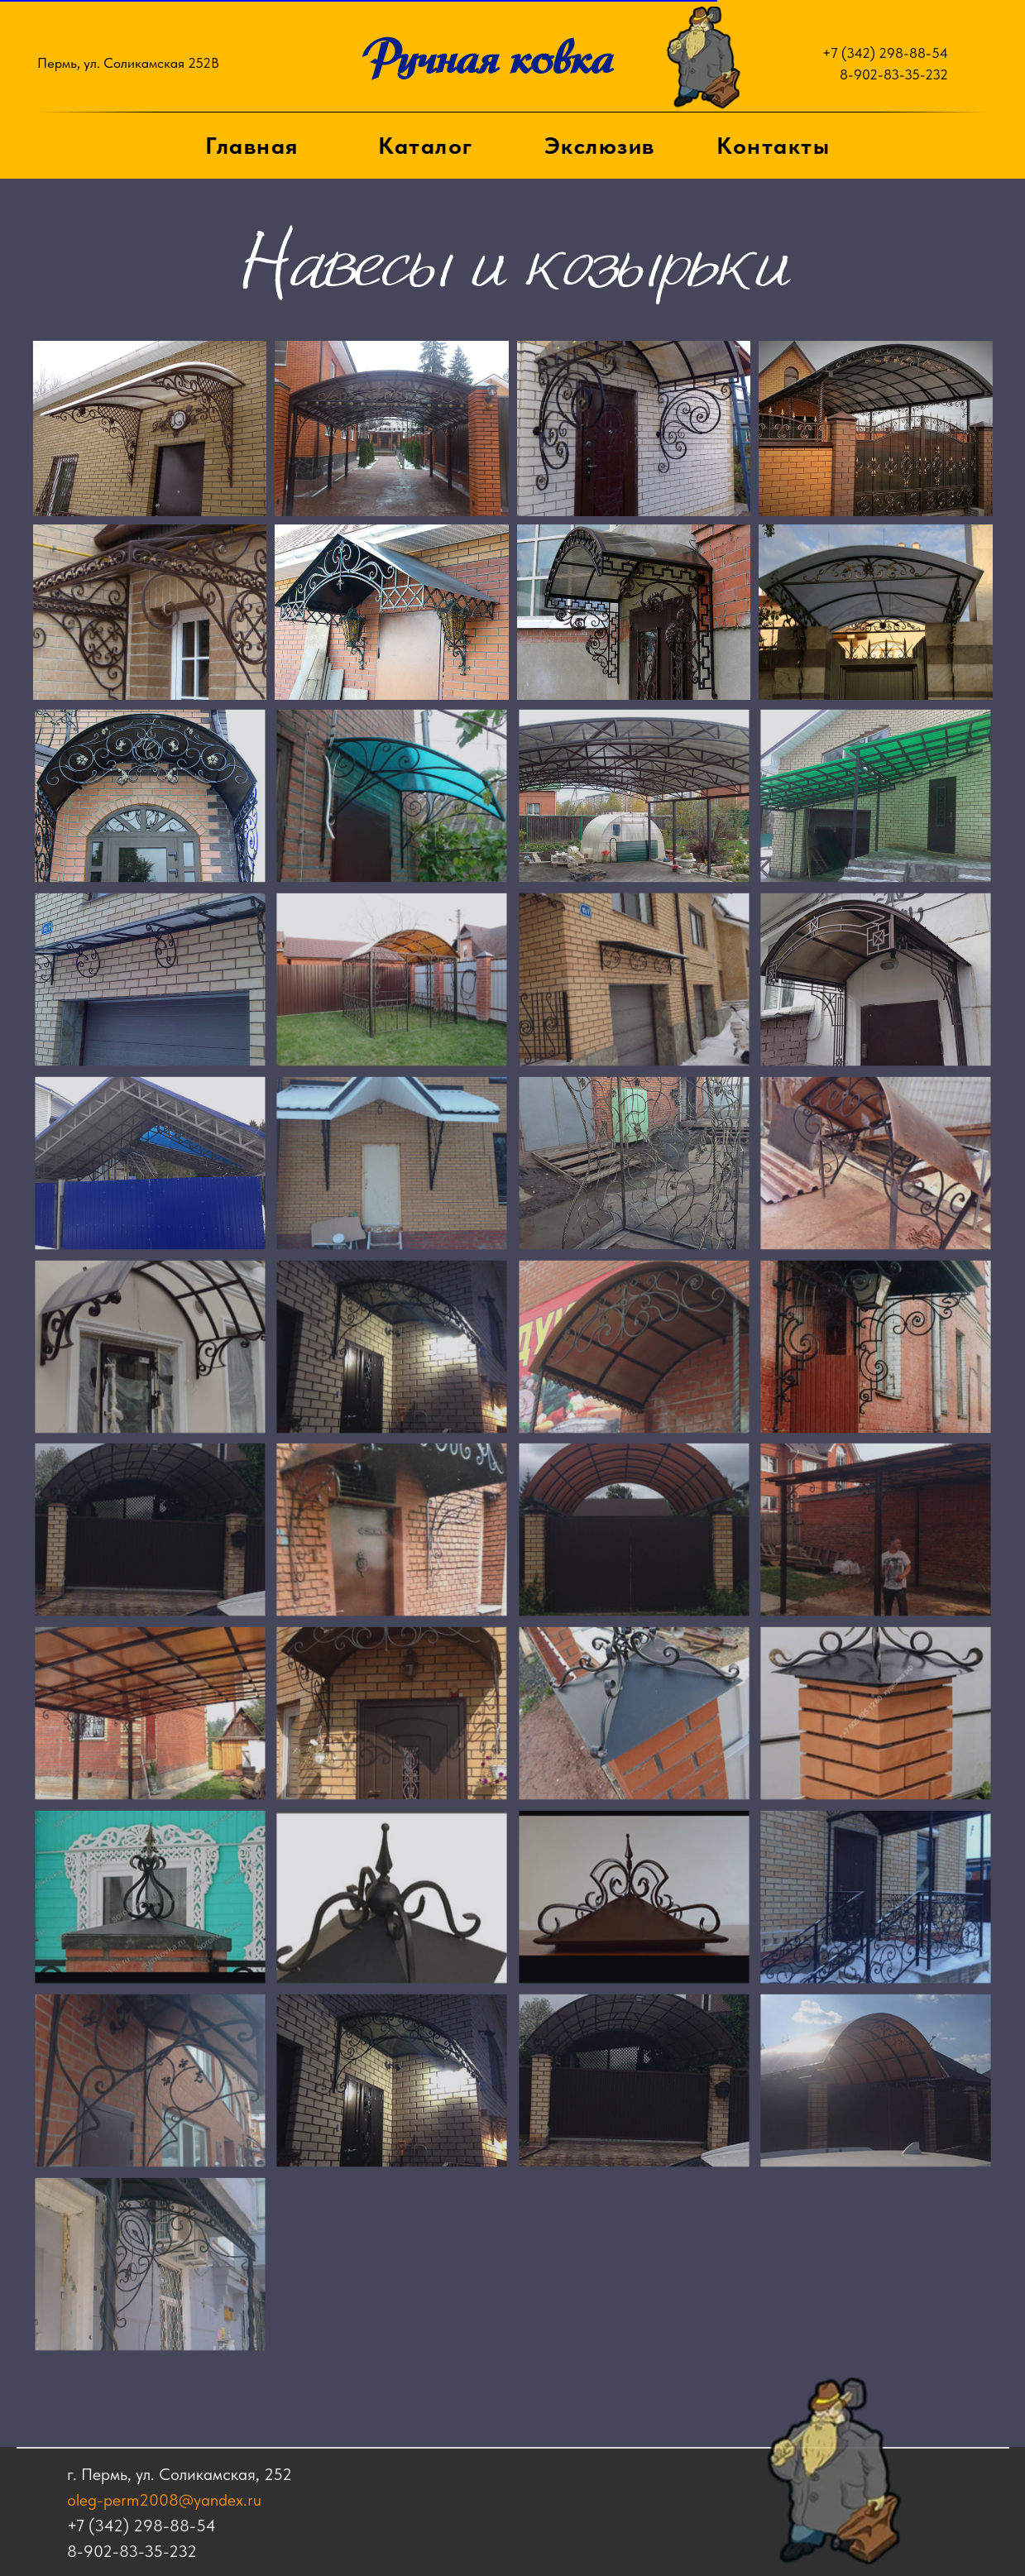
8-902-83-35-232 (894, 74)
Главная (252, 146)
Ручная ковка (487, 58)
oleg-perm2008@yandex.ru (120, 2500)
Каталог (425, 146)
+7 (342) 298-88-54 (885, 53)
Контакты (773, 146)
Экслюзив (599, 146)
